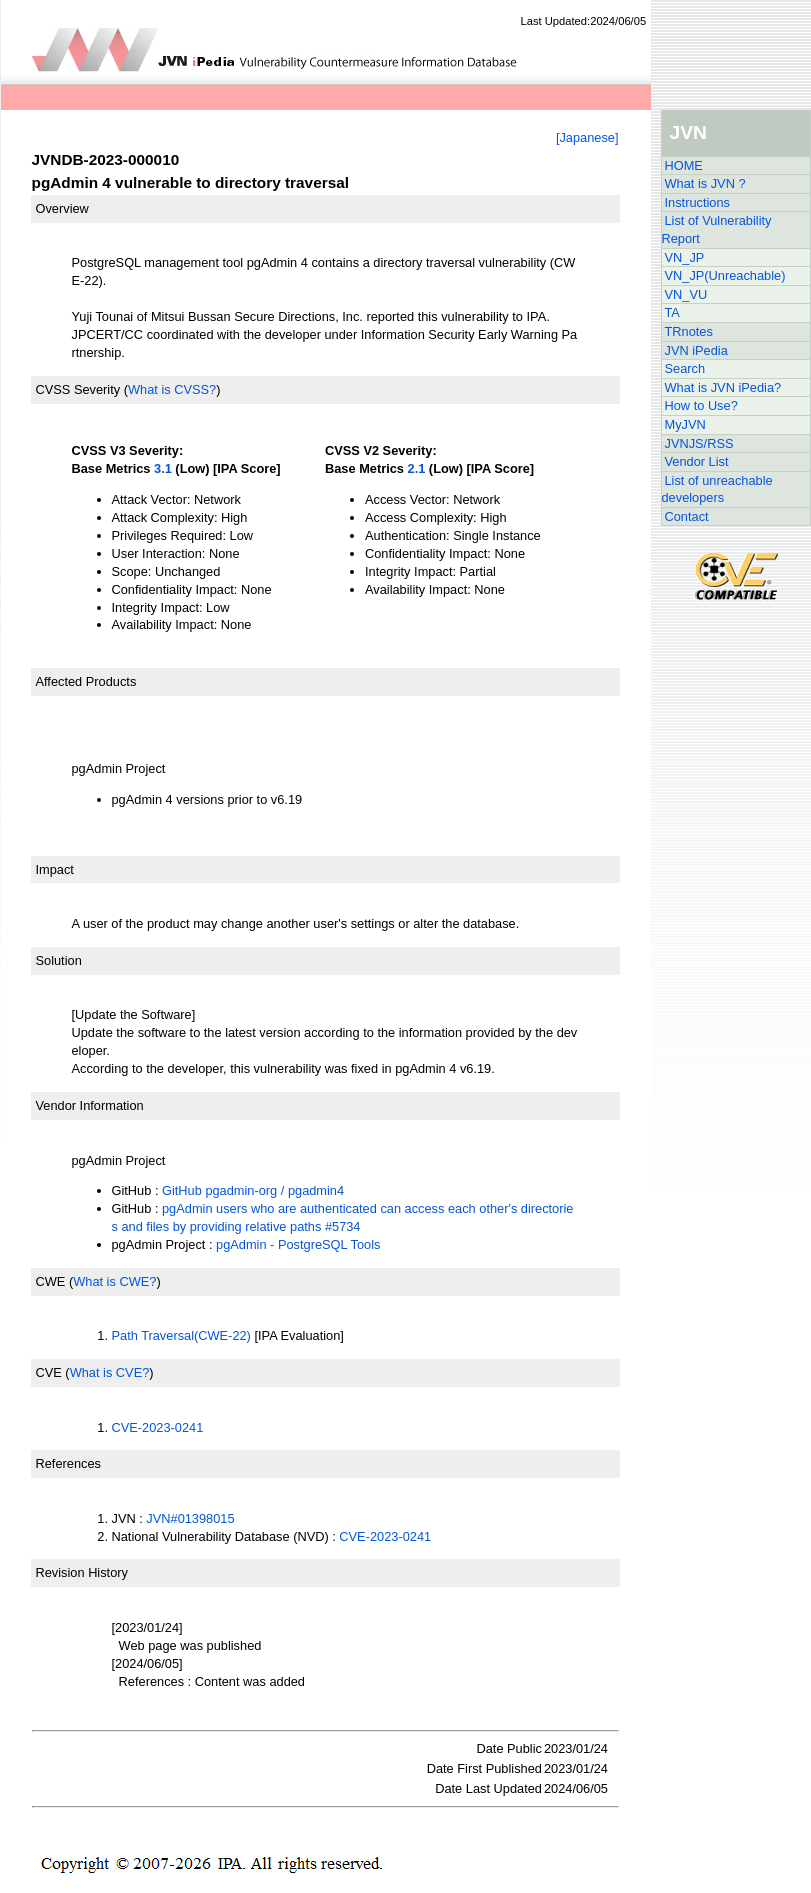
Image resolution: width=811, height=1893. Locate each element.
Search (685, 368)
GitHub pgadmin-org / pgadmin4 (253, 1190)
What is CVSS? (172, 389)
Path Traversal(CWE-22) (181, 1335)
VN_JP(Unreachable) (725, 275)
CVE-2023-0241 (158, 1427)
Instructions (697, 202)
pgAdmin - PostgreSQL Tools (298, 1244)
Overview (62, 208)
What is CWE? (114, 1281)
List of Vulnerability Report (717, 229)
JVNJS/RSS (699, 443)
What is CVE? (110, 1372)
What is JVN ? (705, 183)
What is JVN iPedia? (723, 387)
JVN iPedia (696, 350)
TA (672, 312)
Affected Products (86, 681)
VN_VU (686, 294)
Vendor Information (90, 1105)
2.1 (417, 468)
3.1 (163, 468)
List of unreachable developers (717, 489)
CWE (51, 1281)
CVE (49, 1372)
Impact (55, 869)
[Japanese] (587, 137)
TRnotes (689, 331)
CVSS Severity (78, 389)
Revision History (82, 1572)
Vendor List (697, 461)
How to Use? (701, 405)
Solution (59, 960)
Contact (687, 516)
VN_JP (685, 257)
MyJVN (685, 424)
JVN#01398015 (190, 1518)
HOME (684, 165)
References (68, 1463)
